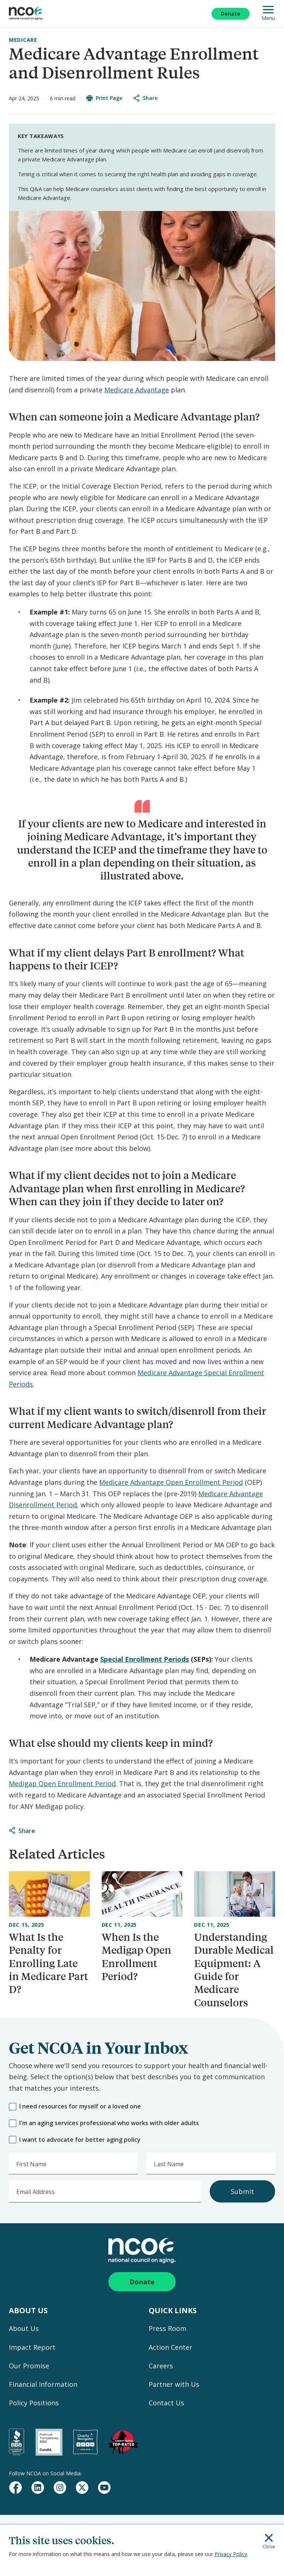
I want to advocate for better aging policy (75, 2140)
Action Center (170, 2347)
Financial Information (43, 2384)
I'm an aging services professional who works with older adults (104, 2123)
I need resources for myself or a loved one (75, 2106)
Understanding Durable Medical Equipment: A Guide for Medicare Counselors (234, 1969)
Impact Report (32, 2347)
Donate (230, 13)
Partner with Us (174, 2384)
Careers (161, 2365)
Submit (242, 2191)
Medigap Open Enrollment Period (62, 1783)
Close (269, 2541)
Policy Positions (34, 2402)
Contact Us (166, 2402)
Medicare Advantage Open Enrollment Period (171, 1482)
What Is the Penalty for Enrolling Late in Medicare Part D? (48, 1963)
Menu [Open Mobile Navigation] (268, 13)
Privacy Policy (230, 2553)
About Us (24, 2328)
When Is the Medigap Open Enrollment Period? (136, 1956)
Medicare (23, 39)
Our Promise (29, 2365)
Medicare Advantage (136, 389)
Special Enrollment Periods (144, 1659)
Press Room (167, 2328)
